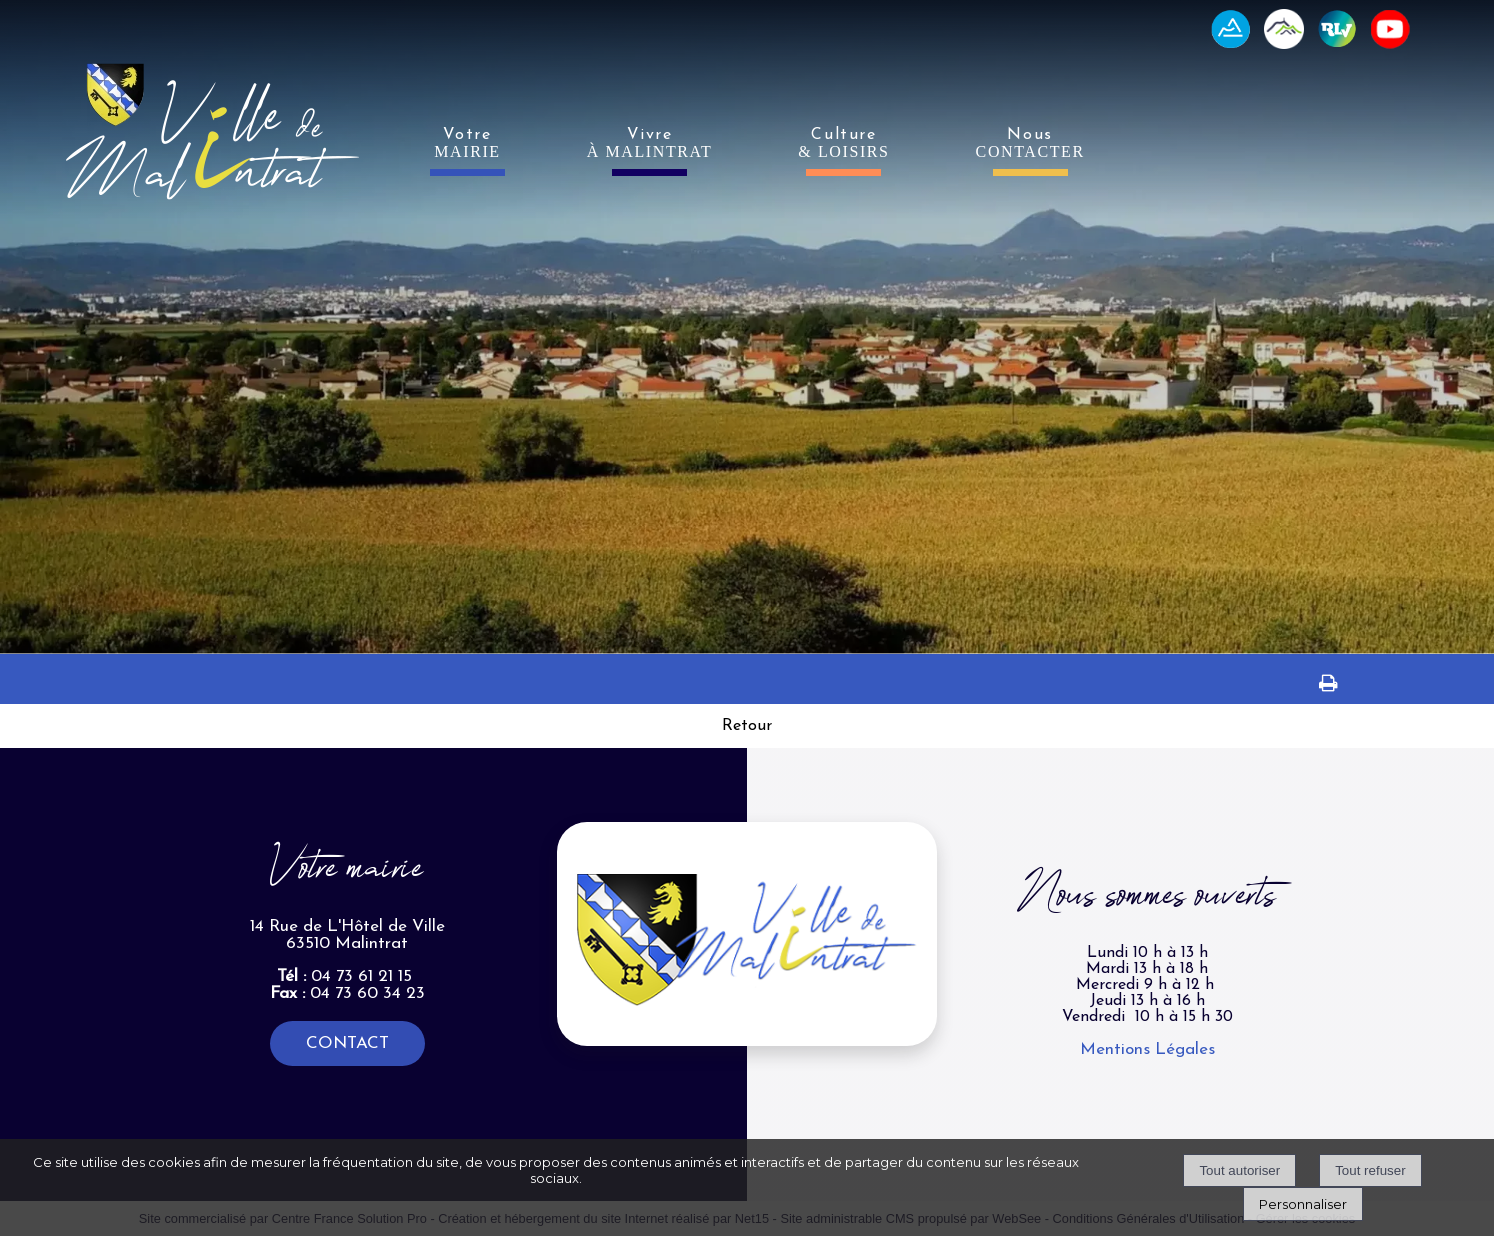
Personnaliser (1303, 1204)
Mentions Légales (1147, 1049)
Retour (747, 726)
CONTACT (347, 1043)
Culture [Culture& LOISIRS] (843, 143)
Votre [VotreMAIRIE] (467, 143)
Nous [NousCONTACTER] (1030, 143)
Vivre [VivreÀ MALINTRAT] (650, 143)
